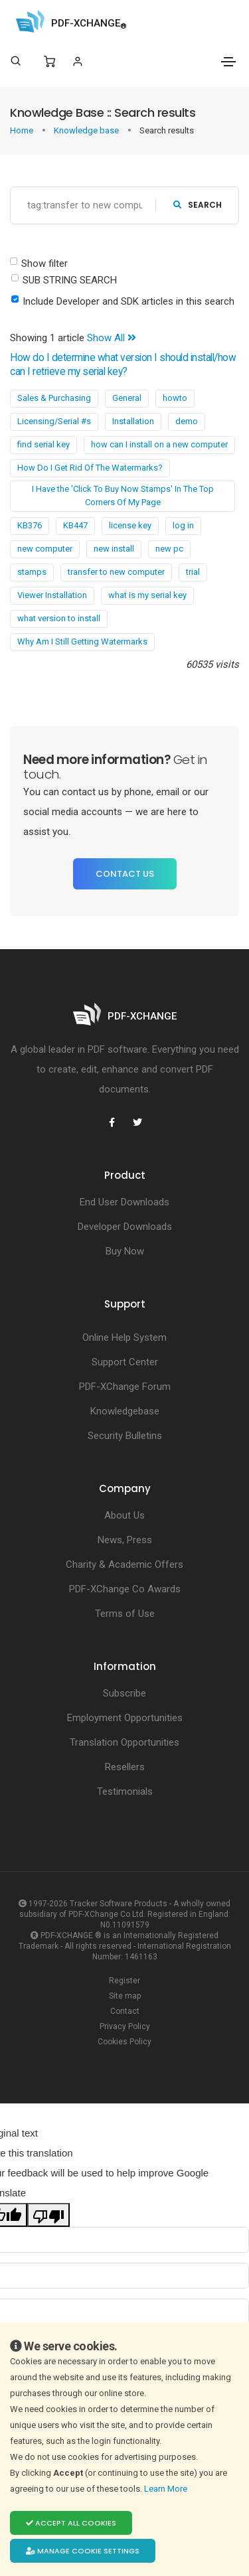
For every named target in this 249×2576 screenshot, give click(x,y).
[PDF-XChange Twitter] (137, 1122)
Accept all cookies (71, 2523)
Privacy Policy (125, 2026)
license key (130, 525)
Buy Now (125, 1251)
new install (114, 549)
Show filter (44, 263)
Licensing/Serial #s (54, 421)
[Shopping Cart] (49, 61)
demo (186, 421)
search (197, 204)
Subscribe (124, 1693)
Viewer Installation (52, 595)
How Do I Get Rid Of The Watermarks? (90, 468)
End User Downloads (124, 1202)
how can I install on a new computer (159, 444)
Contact (124, 2011)
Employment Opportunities (125, 1718)
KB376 (29, 525)
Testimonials (125, 1791)
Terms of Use (125, 1614)
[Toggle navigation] (228, 61)
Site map (125, 1996)
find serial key (43, 444)
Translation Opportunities (124, 1742)
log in (183, 525)
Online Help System (124, 1337)
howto (175, 398)
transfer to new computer (116, 572)
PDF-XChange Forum (125, 1387)
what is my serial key (147, 595)
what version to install (58, 618)
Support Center (125, 1362)
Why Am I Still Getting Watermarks (82, 641)
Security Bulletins (125, 1436)
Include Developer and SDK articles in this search (128, 301)
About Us (124, 1515)
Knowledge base (87, 130)
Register (124, 1980)
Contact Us (125, 874)
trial (193, 572)
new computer (44, 549)
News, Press (125, 1540)
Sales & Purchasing (54, 398)
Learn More (166, 2489)
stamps (31, 572)
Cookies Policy (124, 2041)
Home (22, 130)
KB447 (75, 525)
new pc (169, 549)
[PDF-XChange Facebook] (112, 1122)
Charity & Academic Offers (124, 1564)
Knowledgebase (124, 1411)
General (126, 398)
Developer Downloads (125, 1227)
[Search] (15, 61)
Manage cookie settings (82, 2550)
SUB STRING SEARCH (70, 280)
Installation (133, 421)
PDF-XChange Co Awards (125, 1589)
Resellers (125, 1767)
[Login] (77, 61)
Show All (111, 338)
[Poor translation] (48, 2215)
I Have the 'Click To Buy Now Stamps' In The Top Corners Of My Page (123, 495)
